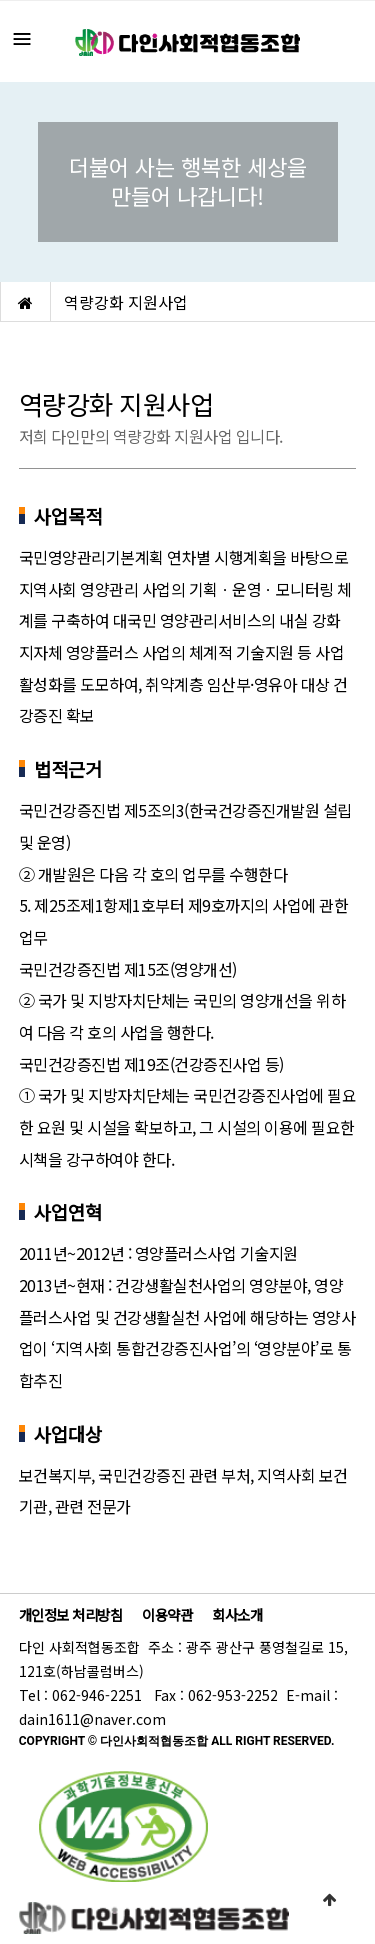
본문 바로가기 (0, 0)
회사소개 (237, 1614)
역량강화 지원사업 (126, 302)
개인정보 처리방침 (71, 1614)
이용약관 (167, 1614)
